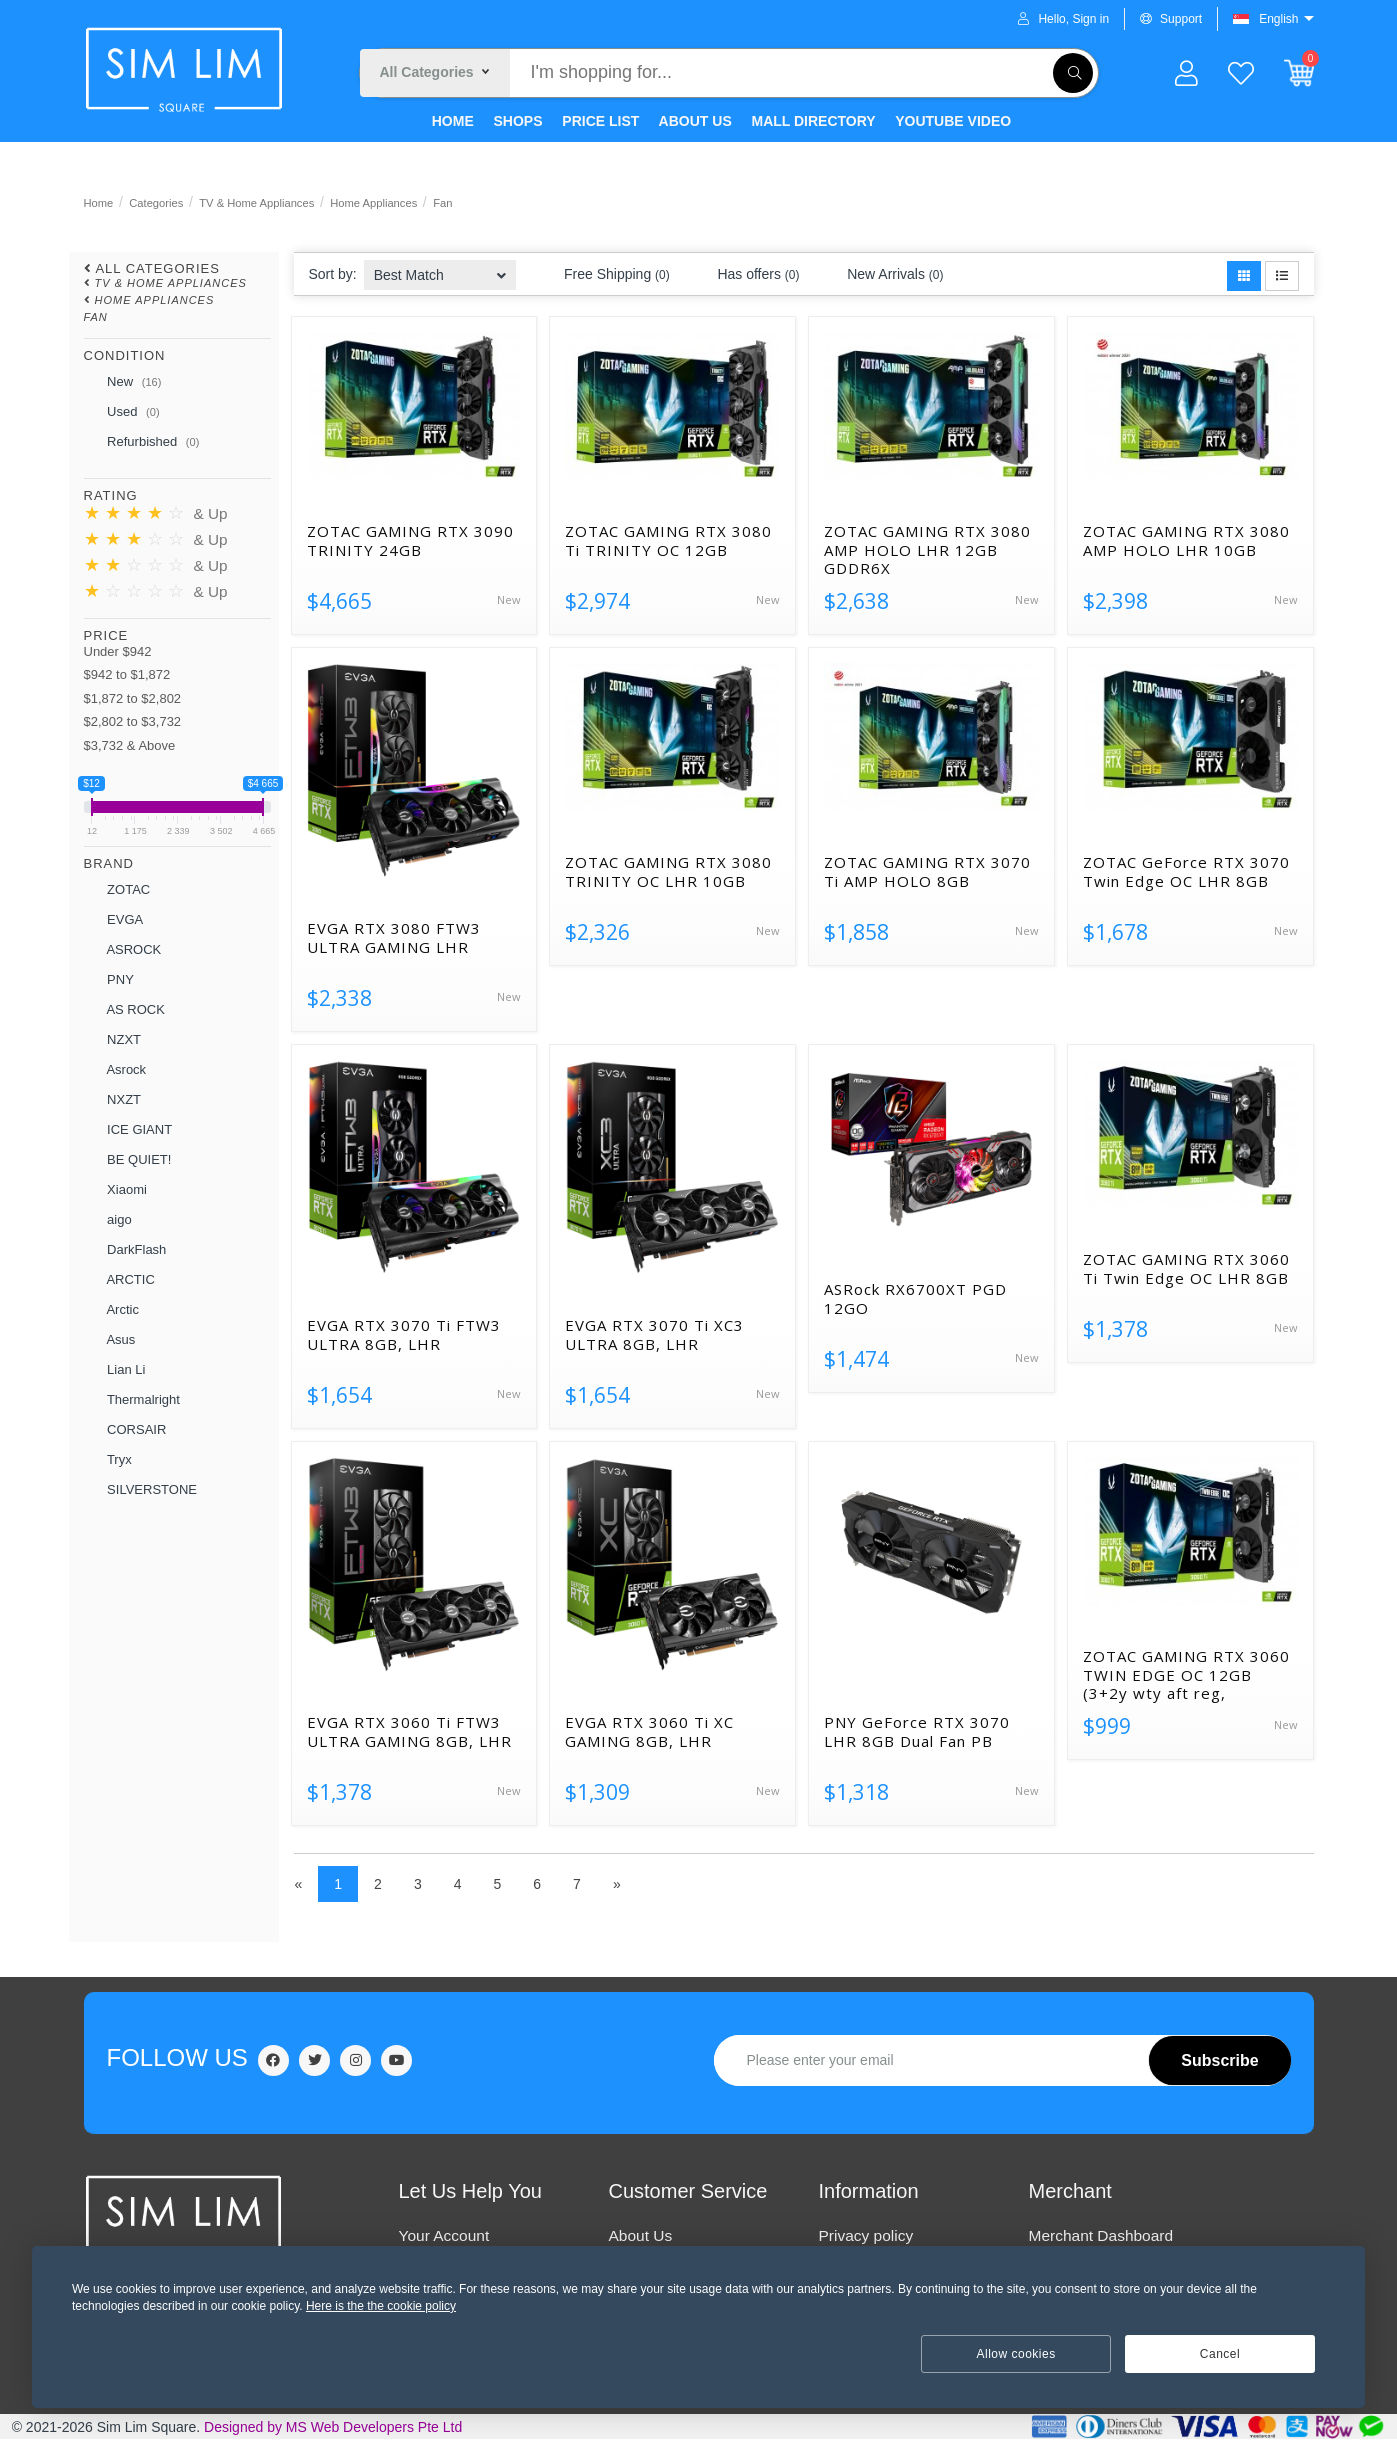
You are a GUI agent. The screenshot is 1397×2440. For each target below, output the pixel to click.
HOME (451, 121)
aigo (108, 1220)
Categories (156, 203)
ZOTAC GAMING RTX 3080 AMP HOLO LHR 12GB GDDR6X (927, 550)
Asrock (115, 1070)
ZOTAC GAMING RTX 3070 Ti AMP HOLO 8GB (927, 872)
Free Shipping (605, 275)
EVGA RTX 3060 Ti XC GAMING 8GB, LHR (649, 1732)
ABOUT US (693, 121)
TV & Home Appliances (256, 203)
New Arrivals (883, 275)
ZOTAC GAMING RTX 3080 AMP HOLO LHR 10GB (1186, 541)
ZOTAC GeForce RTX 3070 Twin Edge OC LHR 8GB (1186, 872)
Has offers (747, 275)
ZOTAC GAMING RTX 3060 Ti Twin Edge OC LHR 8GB (1186, 1269)
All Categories (157, 268)
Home (99, 203)
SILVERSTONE (140, 1490)
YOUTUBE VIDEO (952, 121)
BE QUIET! (128, 1160)
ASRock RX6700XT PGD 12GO (915, 1299)
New (123, 383)
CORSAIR (125, 1430)
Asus (110, 1340)
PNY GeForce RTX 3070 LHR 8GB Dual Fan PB (917, 1732)
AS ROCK (124, 1010)
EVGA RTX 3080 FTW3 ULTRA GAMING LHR (394, 938)
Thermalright (132, 1400)
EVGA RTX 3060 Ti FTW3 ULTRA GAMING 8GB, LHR (409, 1732)
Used (122, 413)
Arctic (111, 1310)
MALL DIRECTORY (812, 121)
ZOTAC (117, 890)
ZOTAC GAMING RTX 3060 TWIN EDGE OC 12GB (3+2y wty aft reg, (1186, 1675)
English (1278, 19)
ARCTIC (119, 1280)
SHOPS (516, 121)
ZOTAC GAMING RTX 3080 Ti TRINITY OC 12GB (668, 541)
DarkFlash (125, 1250)
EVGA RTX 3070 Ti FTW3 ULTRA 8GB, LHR (404, 1335)
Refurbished (142, 443)
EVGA (114, 920)
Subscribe (1219, 2060)
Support (1171, 19)
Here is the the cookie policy (381, 2306)
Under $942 (118, 651)
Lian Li (115, 1370)
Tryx (108, 1460)
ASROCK (123, 950)
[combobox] (440, 268)
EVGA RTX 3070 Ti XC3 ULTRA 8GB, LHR (654, 1335)
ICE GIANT (128, 1130)
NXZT (113, 1100)
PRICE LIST (598, 121)
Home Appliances (373, 203)
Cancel (1220, 2354)
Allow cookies (1016, 2354)
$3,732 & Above (130, 745)
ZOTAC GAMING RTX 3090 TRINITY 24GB (410, 541)
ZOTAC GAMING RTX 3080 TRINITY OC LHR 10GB (668, 872)
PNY (109, 980)
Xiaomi (115, 1190)
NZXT (113, 1040)
